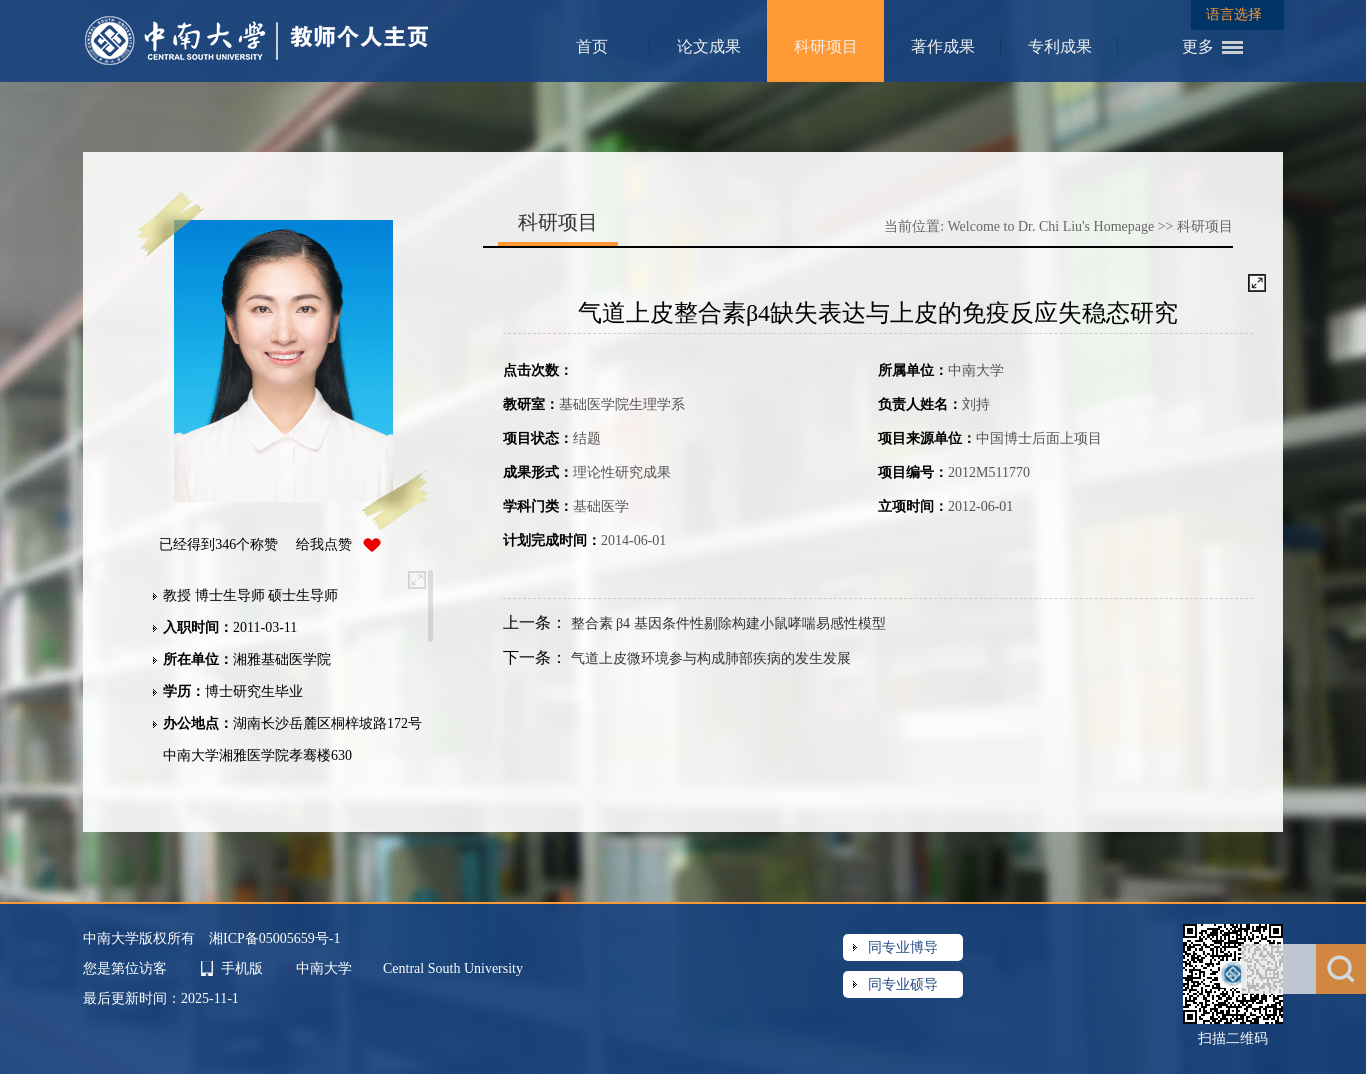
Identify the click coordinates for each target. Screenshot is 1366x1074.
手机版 (242, 968)
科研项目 (826, 46)
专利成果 (1060, 46)
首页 (592, 46)
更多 (1198, 46)
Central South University (453, 968)
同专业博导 (903, 947)
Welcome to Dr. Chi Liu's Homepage (1051, 226)
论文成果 (709, 46)
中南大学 (326, 968)
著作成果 (943, 46)
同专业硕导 (903, 984)
